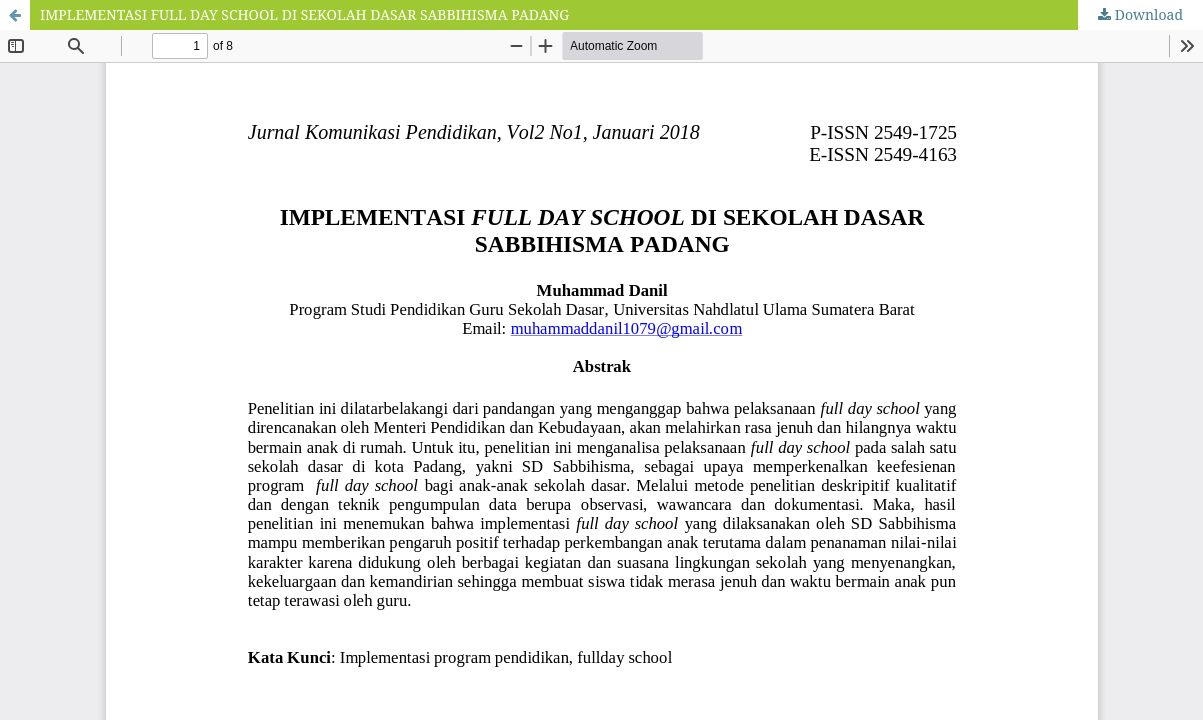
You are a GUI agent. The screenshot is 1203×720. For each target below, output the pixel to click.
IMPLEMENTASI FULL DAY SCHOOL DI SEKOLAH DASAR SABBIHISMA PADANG (304, 14)
